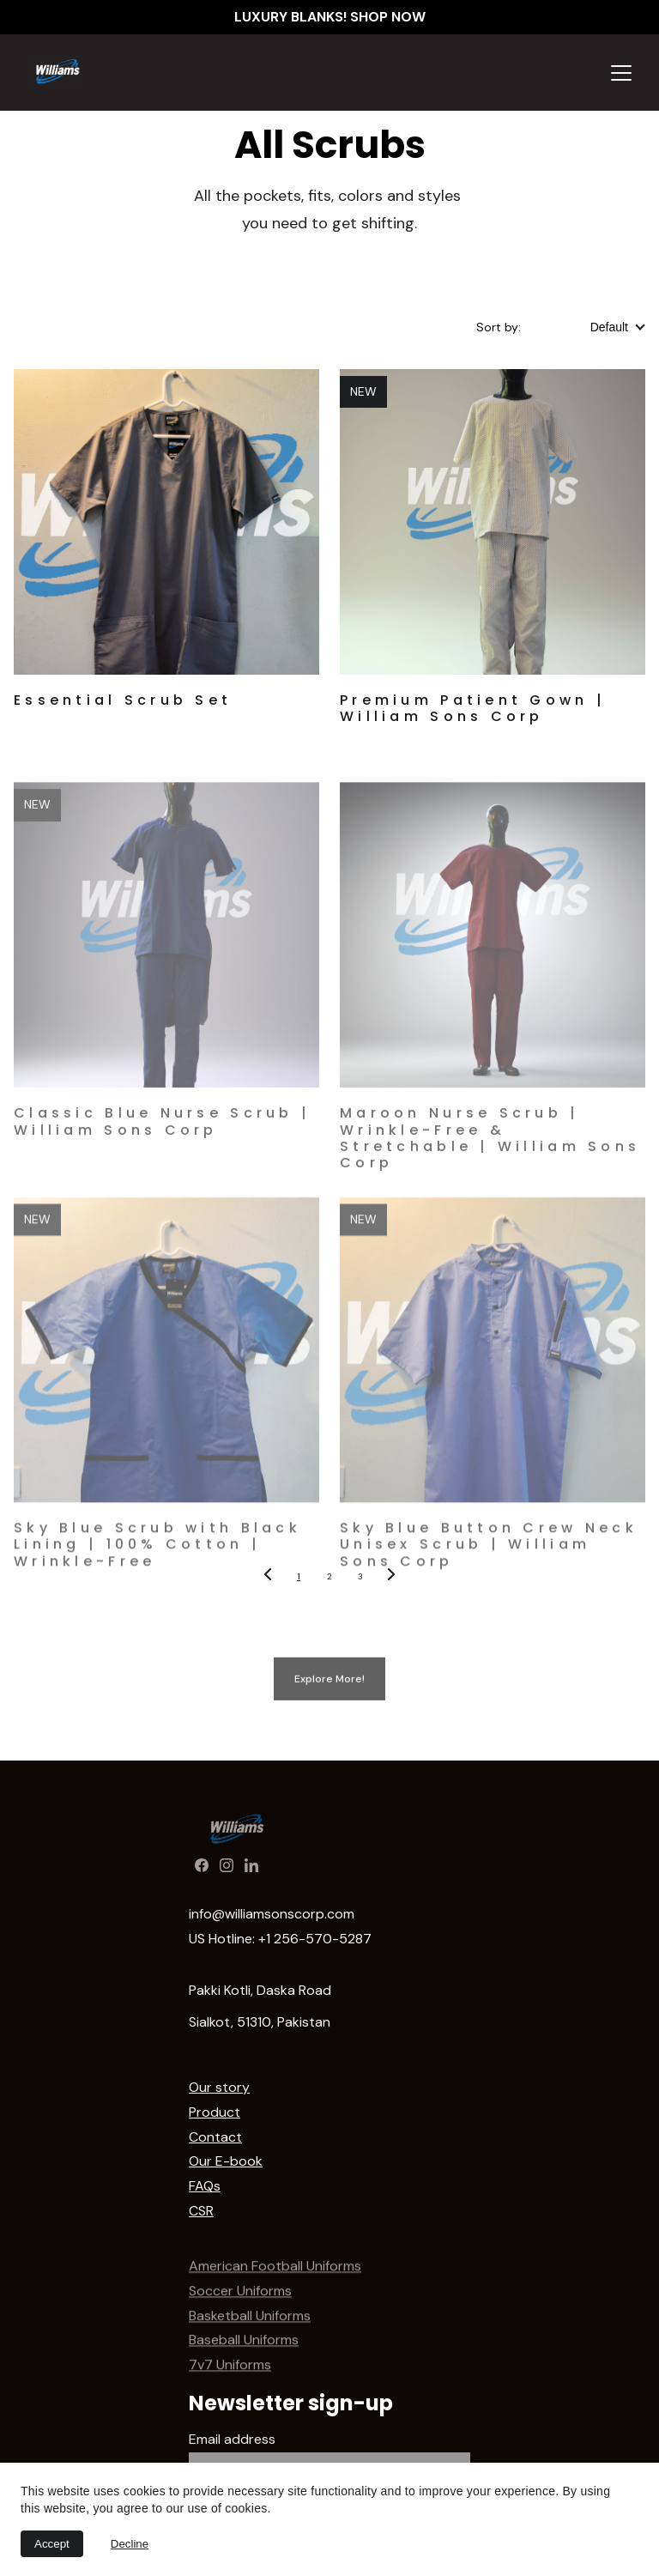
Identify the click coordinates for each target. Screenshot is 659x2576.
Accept (52, 2543)
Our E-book (226, 2161)
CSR (201, 2211)
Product (214, 2112)
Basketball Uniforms (250, 2330)
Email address (232, 2439)
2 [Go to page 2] (329, 1576)
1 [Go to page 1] (298, 1576)
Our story (219, 2087)
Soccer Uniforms (240, 2305)
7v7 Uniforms (230, 2380)
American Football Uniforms (275, 2281)
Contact (215, 2137)
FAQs (205, 2186)
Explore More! (329, 1683)
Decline (129, 2543)
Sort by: (498, 327)
